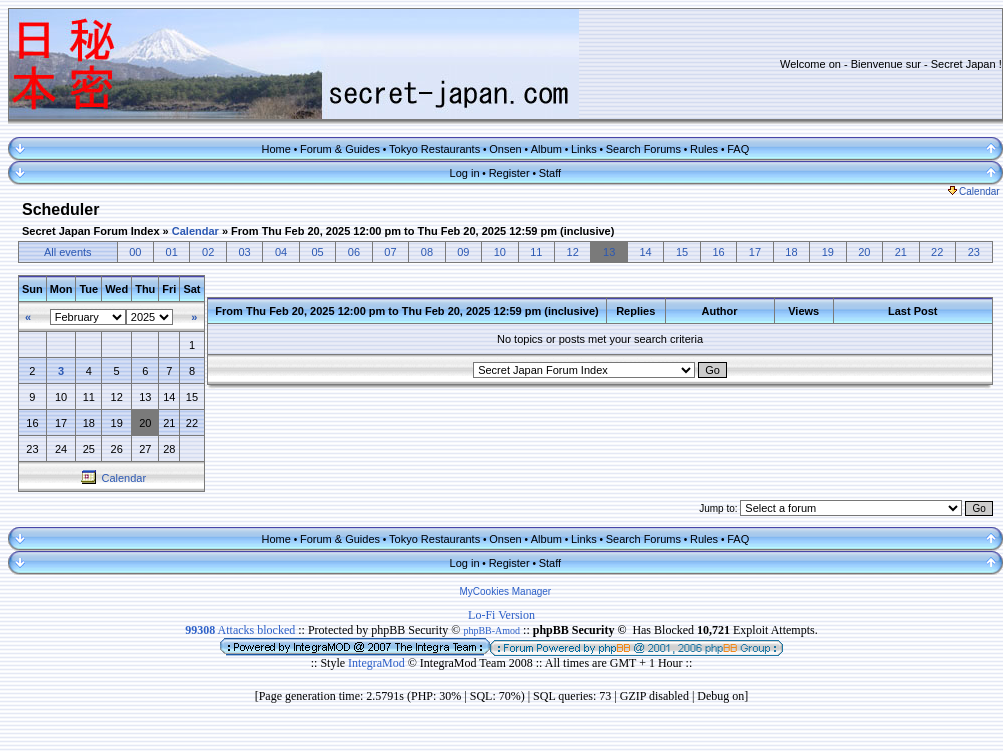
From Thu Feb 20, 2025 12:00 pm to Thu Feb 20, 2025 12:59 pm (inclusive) (422, 231)
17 (755, 252)
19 (828, 252)
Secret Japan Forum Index (91, 231)
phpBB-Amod (491, 630)
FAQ (738, 149)
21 (901, 252)
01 (172, 252)
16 (718, 252)
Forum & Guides (340, 149)
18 (791, 252)
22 (937, 252)
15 (682, 252)
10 (500, 252)
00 (135, 252)
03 (245, 252)
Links (584, 149)
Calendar (974, 191)
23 (974, 252)
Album (546, 149)
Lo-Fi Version (501, 615)
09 (463, 252)
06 (354, 252)
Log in (465, 173)
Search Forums (643, 149)
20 (864, 252)
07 (390, 252)
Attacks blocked (240, 630)
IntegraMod (378, 663)
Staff (550, 173)
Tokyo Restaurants (434, 149)
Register (509, 173)
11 (536, 252)
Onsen (505, 149)
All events (68, 252)
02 (208, 252)
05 (317, 252)
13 (609, 252)
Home (276, 149)
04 (281, 252)
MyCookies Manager (506, 591)
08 (427, 252)
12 (573, 252)
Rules (704, 149)
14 (645, 252)
